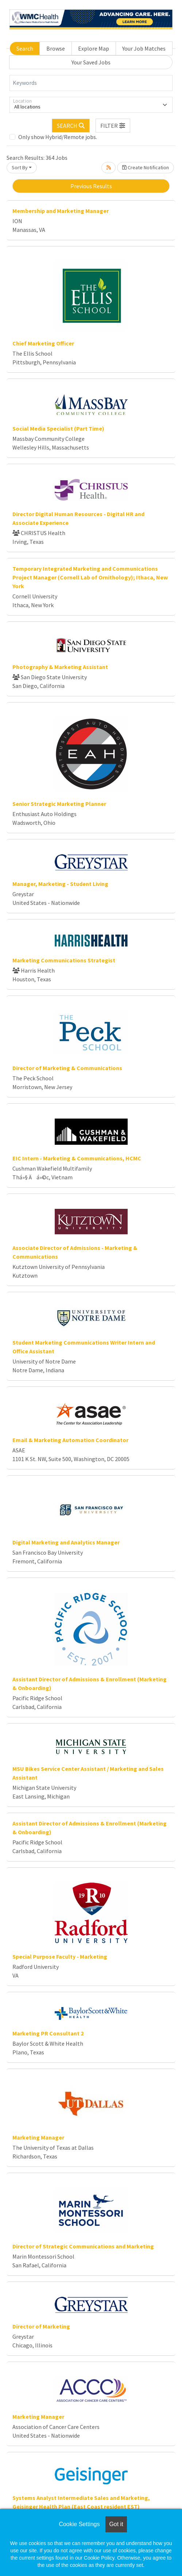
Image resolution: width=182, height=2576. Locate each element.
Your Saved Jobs (91, 62)
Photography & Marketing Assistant (60, 666)
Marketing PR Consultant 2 (48, 2033)
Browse (55, 48)
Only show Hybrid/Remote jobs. (57, 137)
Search (24, 48)
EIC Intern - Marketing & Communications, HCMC (76, 1158)
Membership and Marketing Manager (60, 210)
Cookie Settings (79, 2524)
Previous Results (91, 186)
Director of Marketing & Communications (67, 1068)
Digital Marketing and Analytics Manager (66, 1542)
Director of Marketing (41, 2326)
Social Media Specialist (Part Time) (58, 428)
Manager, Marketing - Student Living (60, 883)
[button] (113, 125)
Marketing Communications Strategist (63, 960)
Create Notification (145, 167)
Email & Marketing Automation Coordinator (70, 1440)
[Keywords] (91, 83)
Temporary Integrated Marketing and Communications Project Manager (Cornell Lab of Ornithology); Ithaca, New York (90, 577)
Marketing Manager (38, 2137)
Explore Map (93, 48)
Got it (116, 2524)
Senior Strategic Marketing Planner (59, 803)
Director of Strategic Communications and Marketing (83, 2246)
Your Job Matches (144, 48)
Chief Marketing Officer (43, 343)
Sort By (20, 167)
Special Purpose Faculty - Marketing (59, 1956)
